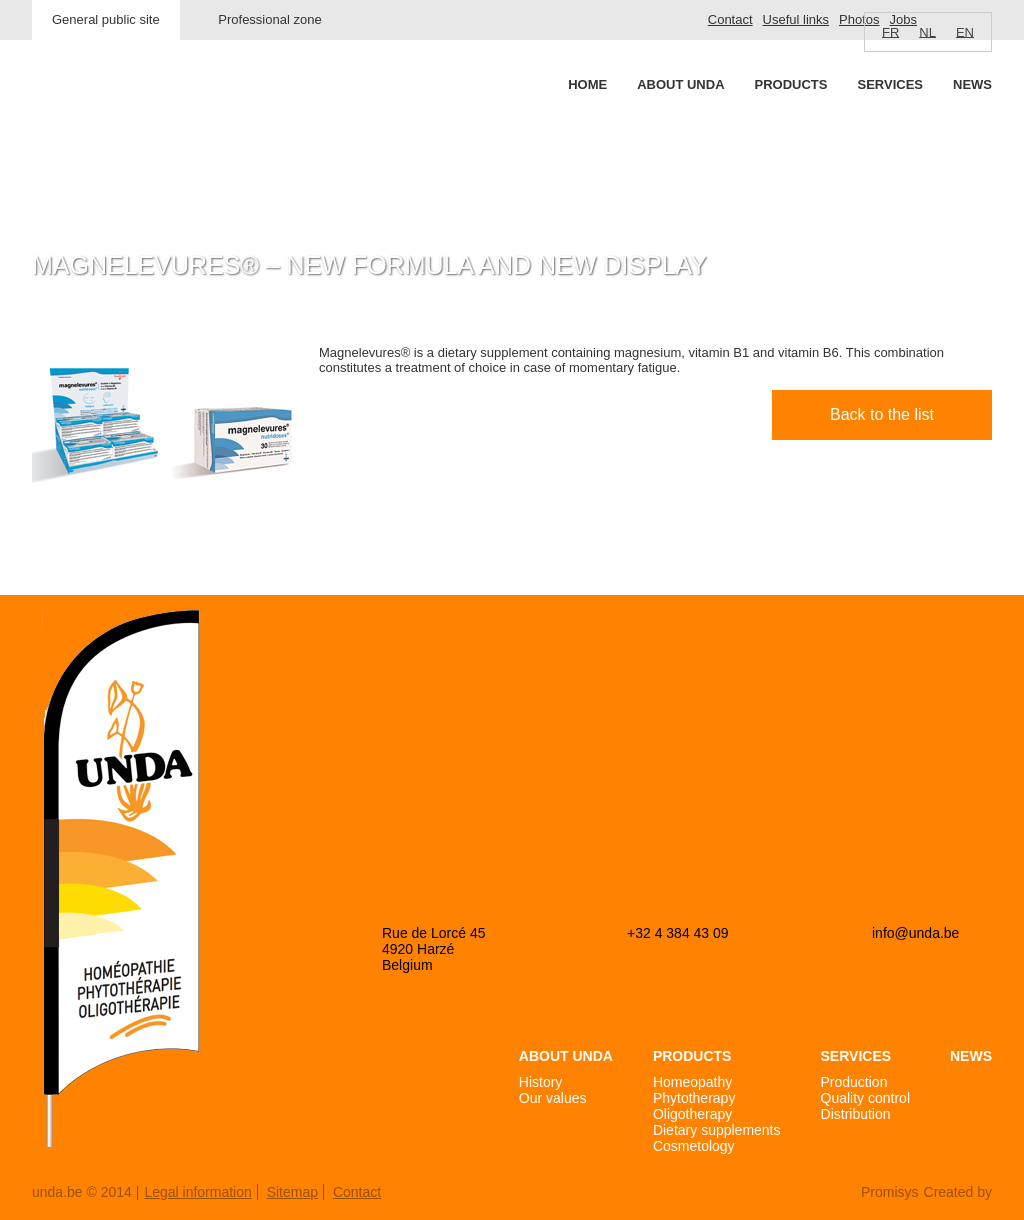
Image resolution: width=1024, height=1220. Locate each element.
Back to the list (882, 414)
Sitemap (292, 1192)
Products (791, 84)
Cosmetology (694, 1146)
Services (890, 84)
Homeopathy (692, 1082)
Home (587, 84)
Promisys (890, 1192)
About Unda (680, 84)
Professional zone (269, 19)
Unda (108, 121)
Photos (859, 19)
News (972, 84)
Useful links (796, 19)
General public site (106, 19)
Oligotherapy (692, 1114)
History (541, 1082)
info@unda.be (915, 933)
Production (854, 1082)
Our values (553, 1098)
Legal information (197, 1192)
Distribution (856, 1114)
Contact (730, 19)
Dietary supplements (717, 1130)
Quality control (865, 1098)
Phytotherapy (694, 1098)
